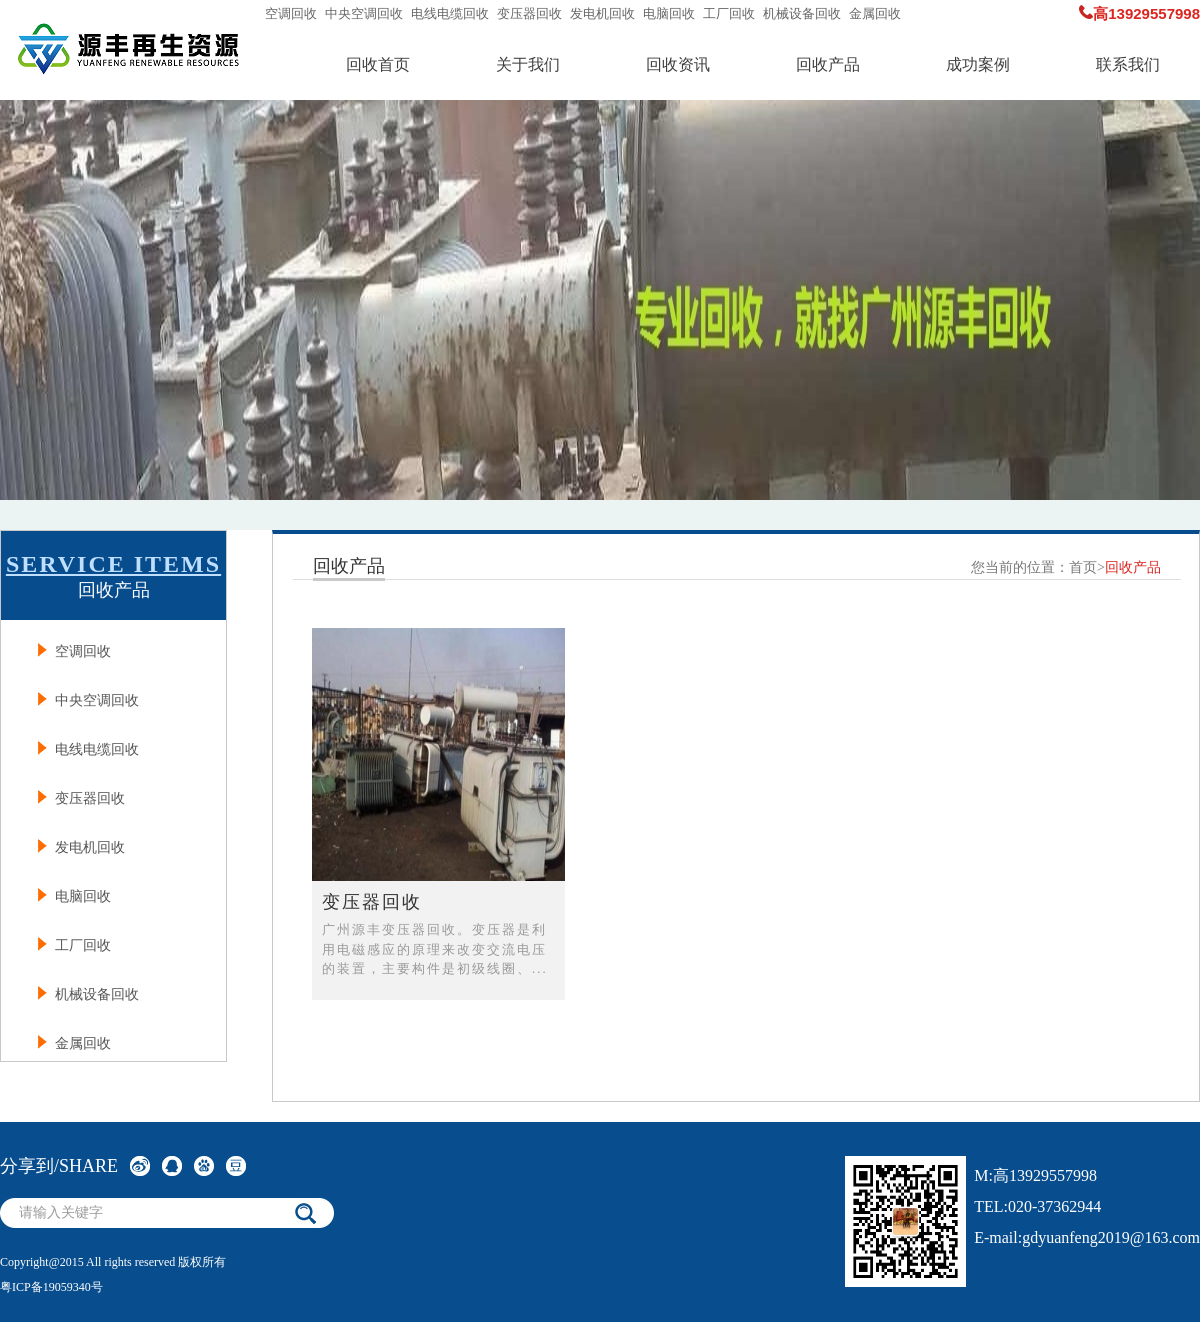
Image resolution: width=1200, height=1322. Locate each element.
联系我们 (1128, 64)
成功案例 (978, 64)
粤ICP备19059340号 (51, 1287)
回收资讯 (678, 64)
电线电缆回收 (450, 13)
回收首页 (378, 64)
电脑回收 (669, 13)
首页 (1083, 567)
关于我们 (528, 64)
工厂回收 (729, 13)
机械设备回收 (802, 13)
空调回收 (291, 13)
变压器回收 (529, 13)
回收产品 (828, 64)
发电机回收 (602, 13)
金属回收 (875, 13)
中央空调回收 (364, 13)
